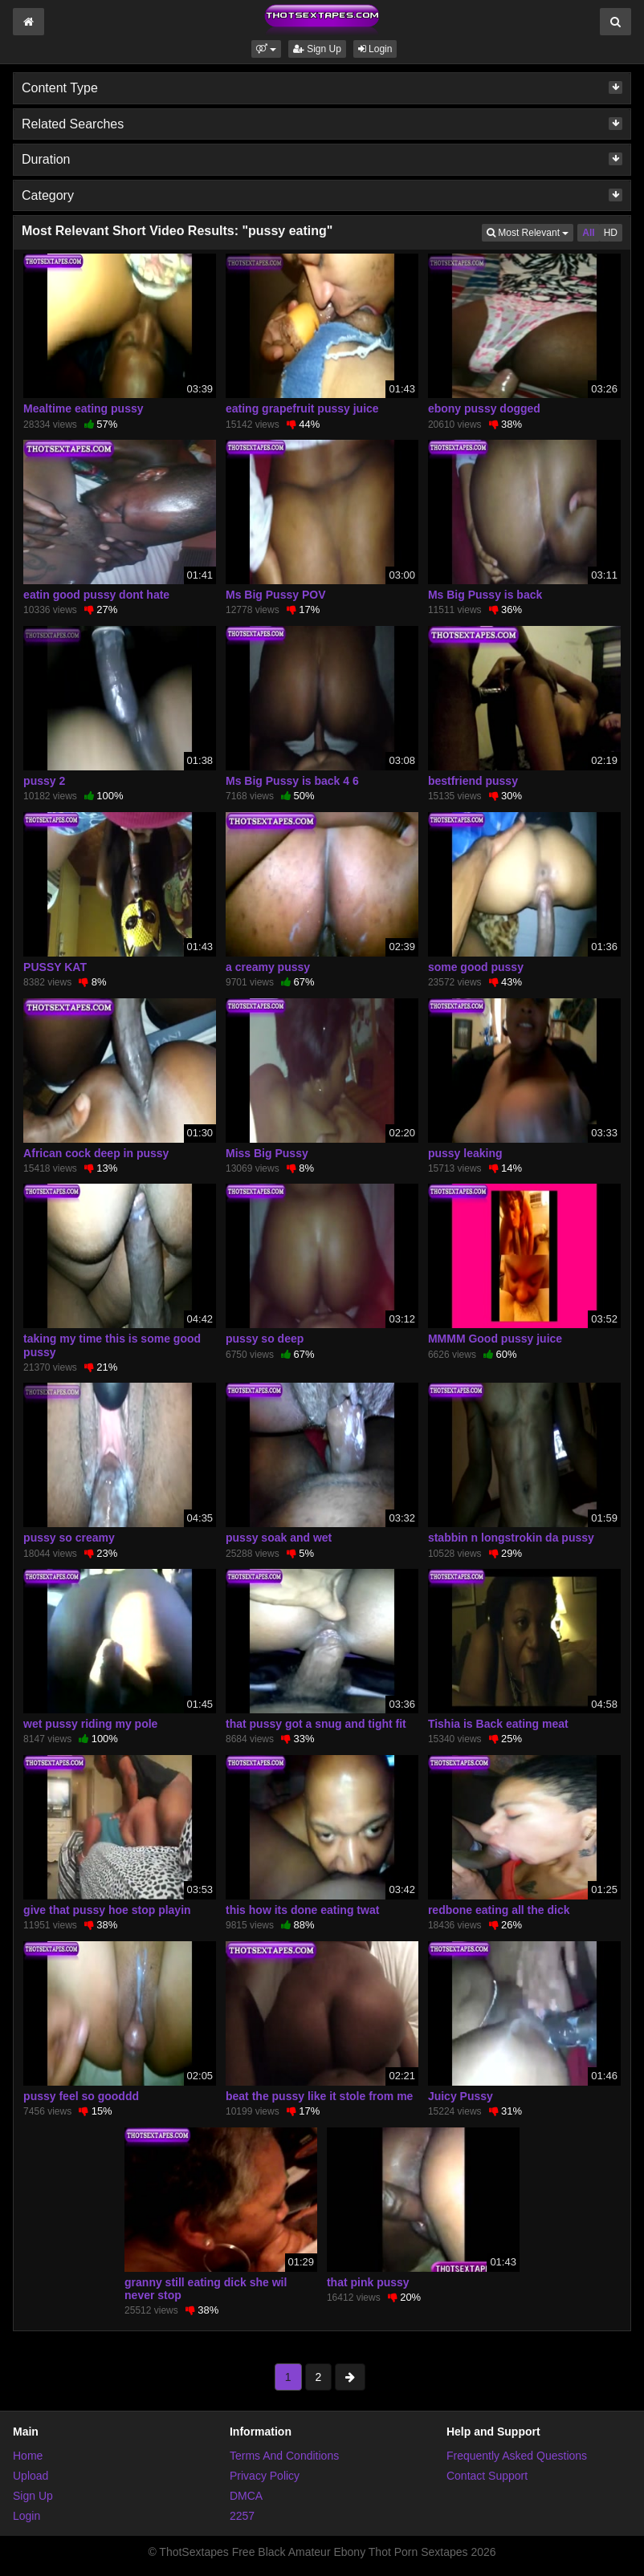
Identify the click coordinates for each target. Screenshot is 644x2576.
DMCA (246, 2495)
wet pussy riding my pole (90, 1723)
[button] (266, 49)
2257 (242, 2515)
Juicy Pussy (460, 2096)
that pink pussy (368, 2282)
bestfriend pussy (473, 780)
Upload (30, 2475)
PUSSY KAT (55, 967)
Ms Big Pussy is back (485, 594)
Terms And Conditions (284, 2455)
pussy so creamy (69, 1537)
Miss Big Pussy (267, 1153)
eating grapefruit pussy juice (302, 408)
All (588, 232)
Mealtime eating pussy (83, 408)
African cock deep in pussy (96, 1153)
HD (611, 232)
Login (375, 49)
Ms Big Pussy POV (275, 594)
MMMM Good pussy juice (495, 1338)
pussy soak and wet (279, 1537)
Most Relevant (530, 231)
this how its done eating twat (302, 1910)
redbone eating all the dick (499, 1910)
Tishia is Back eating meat (498, 1723)
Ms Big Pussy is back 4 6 (292, 780)
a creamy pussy (268, 967)
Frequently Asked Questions (516, 2455)
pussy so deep (265, 1338)
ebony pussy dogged (484, 408)
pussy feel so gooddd (81, 2096)
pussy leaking (465, 1153)
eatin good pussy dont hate (96, 594)
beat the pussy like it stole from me (319, 2096)
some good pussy (476, 967)
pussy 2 (44, 780)
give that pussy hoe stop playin (106, 1910)
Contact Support (487, 2475)
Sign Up (317, 49)
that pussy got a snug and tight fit (316, 1723)
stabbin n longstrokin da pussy (511, 1537)
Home (28, 2455)
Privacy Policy (265, 2475)
